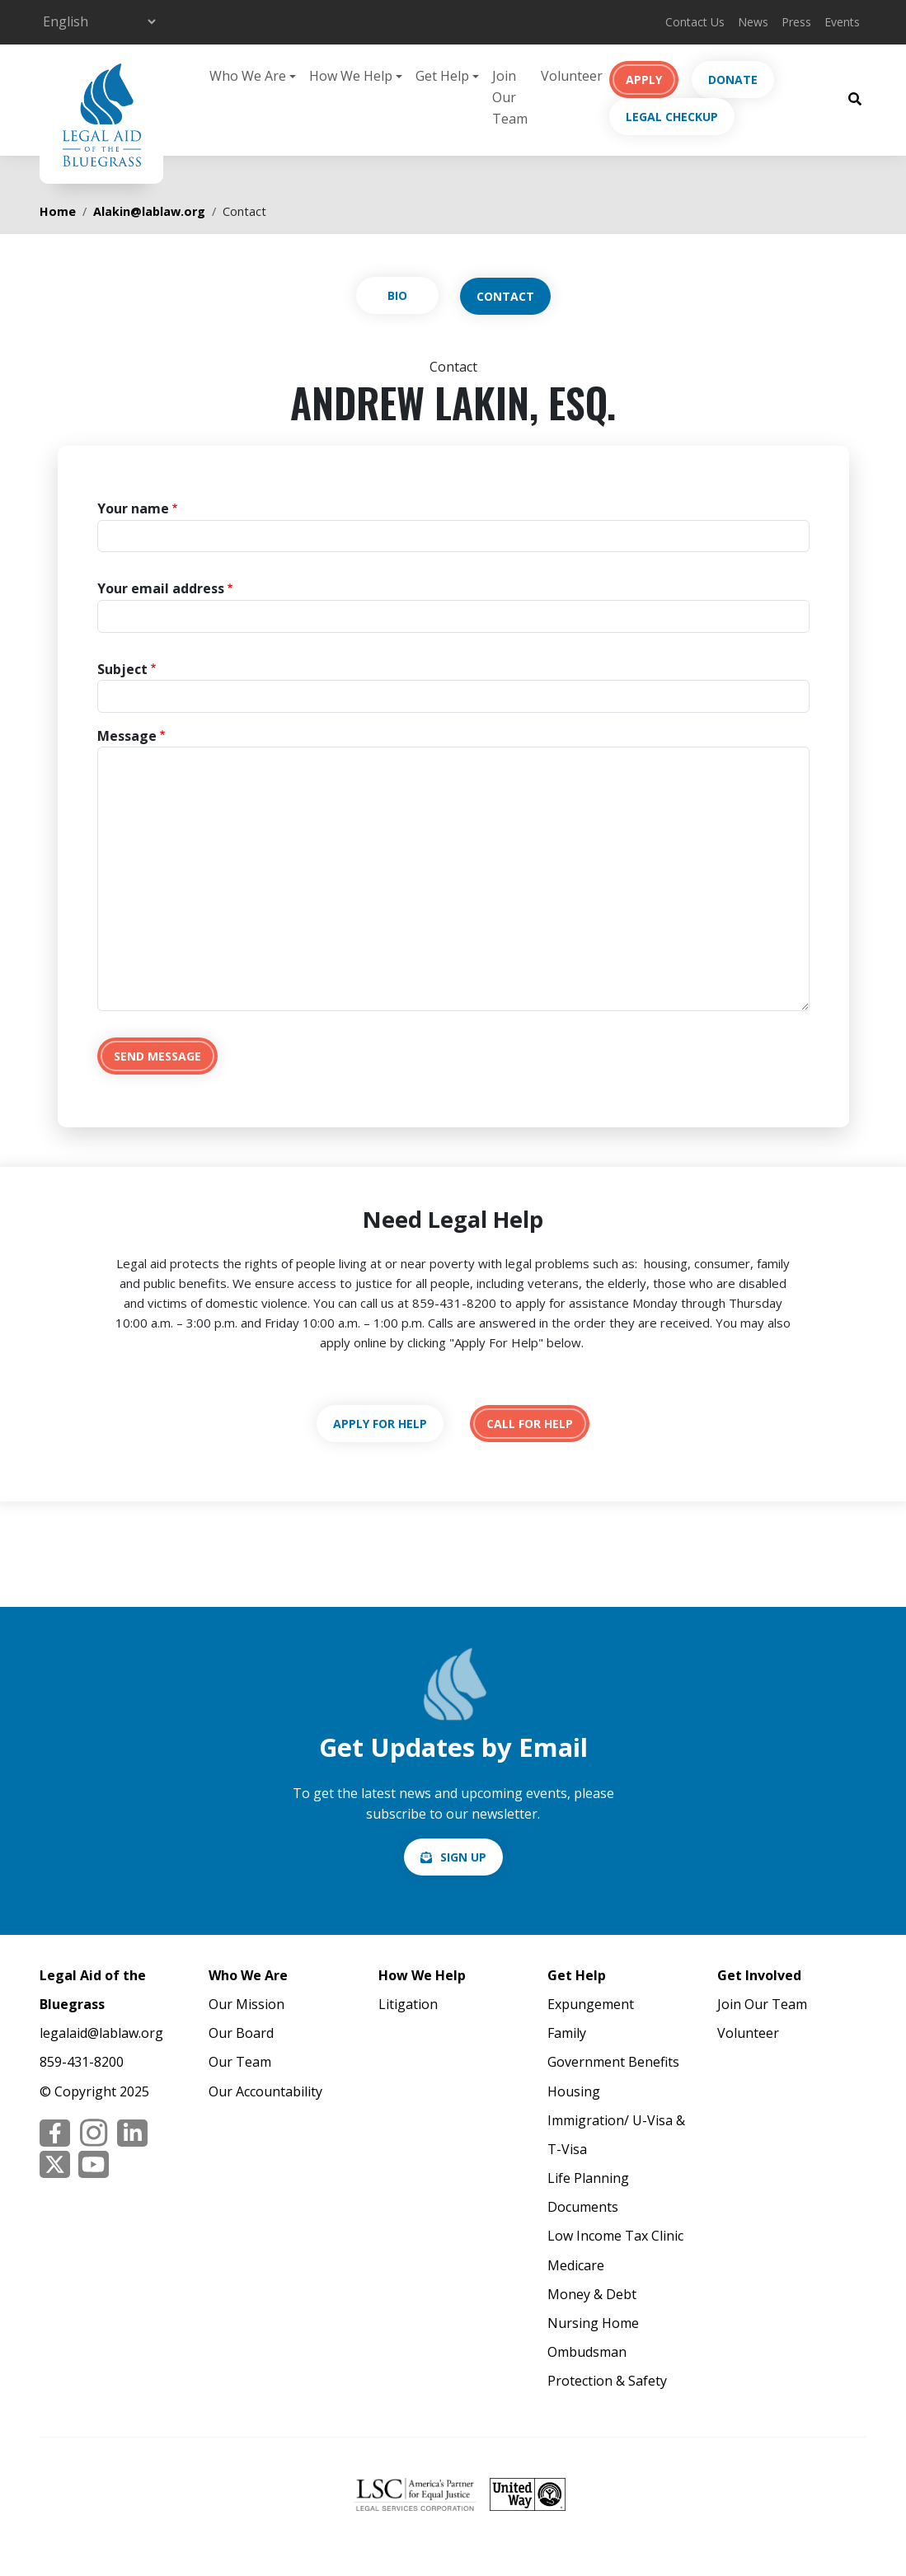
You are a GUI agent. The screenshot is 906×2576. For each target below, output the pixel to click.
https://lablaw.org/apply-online (380, 1423)
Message (127, 736)
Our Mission (246, 2004)
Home (58, 211)
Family (566, 2033)
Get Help (576, 1975)
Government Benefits (613, 2062)
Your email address (160, 588)
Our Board (241, 2033)
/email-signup (453, 1857)
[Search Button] (854, 98)
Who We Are (248, 1975)
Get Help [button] (442, 76)
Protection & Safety (607, 2381)
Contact (505, 296)
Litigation (408, 2004)
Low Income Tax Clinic (615, 2236)
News (753, 22)
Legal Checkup (672, 116)
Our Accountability (265, 2091)
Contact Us (695, 22)
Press (796, 22)
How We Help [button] (350, 76)
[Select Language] (99, 21)
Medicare (575, 2265)
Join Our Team (510, 97)
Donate (733, 79)
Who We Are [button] (247, 76)
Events (842, 22)
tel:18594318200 (529, 1423)
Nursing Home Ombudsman (593, 2337)
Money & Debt (591, 2294)
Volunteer (572, 76)
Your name (133, 508)
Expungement (590, 2004)
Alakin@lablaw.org (149, 211)
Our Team (240, 2062)
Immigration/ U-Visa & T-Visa (616, 2134)
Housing (573, 2091)
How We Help (422, 1975)
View (397, 295)
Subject (122, 669)
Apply (644, 79)
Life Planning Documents (588, 2192)
